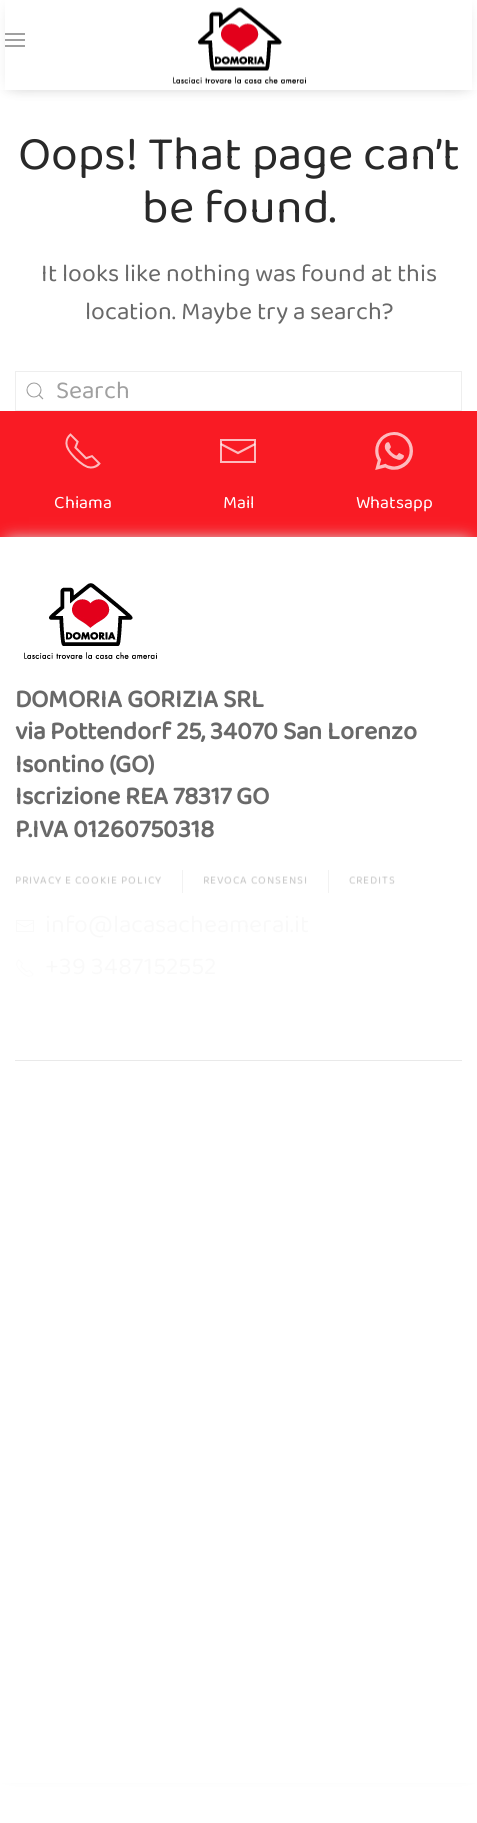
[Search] (238, 391)
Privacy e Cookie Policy (88, 883)
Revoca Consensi (255, 883)
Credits (372, 883)
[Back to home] (239, 45)
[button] (15, 40)
